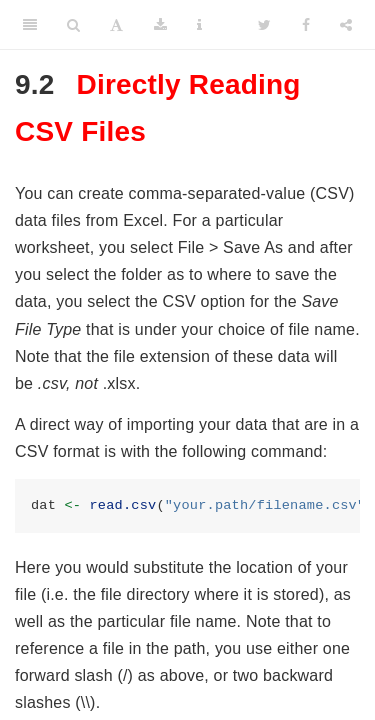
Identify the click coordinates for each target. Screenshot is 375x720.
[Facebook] (306, 25)
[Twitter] (264, 25)
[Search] (73, 25)
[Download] (160, 25)
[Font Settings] (116, 25)
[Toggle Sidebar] (30, 25)
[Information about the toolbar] (199, 25)
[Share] (346, 25)
